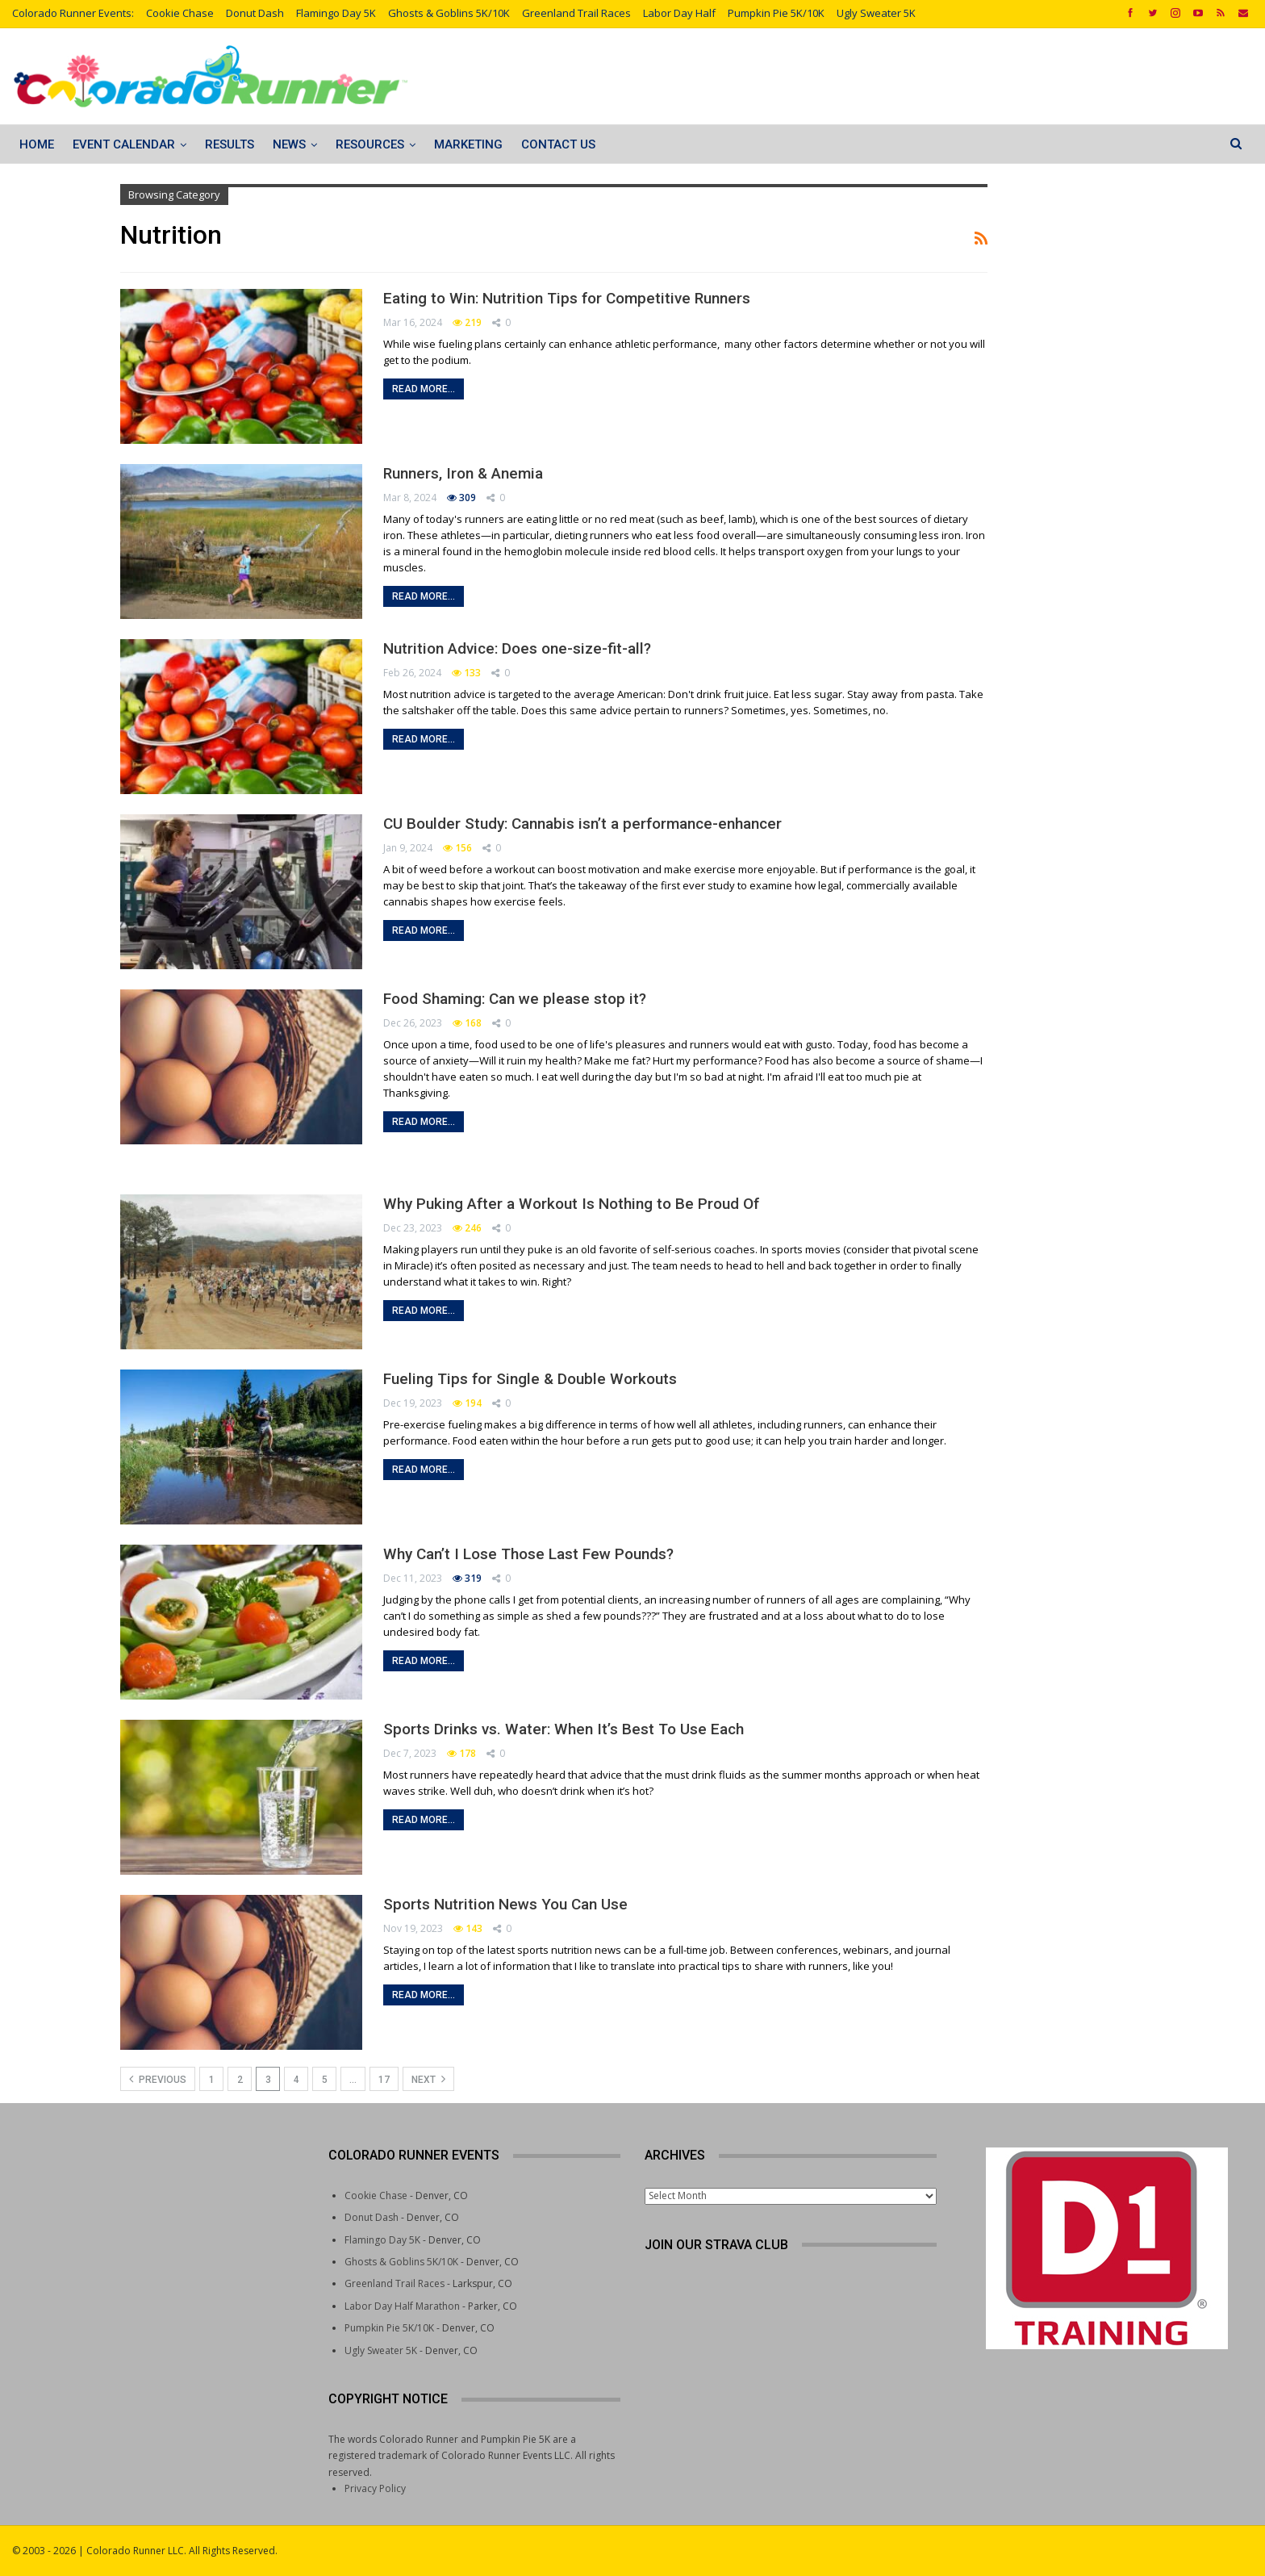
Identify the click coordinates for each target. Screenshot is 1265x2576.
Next (428, 2078)
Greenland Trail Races (576, 13)
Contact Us (558, 144)
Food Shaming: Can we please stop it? (514, 998)
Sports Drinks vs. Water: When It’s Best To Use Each (563, 1729)
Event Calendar (124, 144)
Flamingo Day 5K (336, 13)
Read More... (423, 389)
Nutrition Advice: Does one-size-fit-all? (517, 648)
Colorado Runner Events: (73, 13)
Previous (157, 2078)
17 (384, 2079)
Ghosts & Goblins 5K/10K (449, 13)
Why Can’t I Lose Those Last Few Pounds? (528, 1554)
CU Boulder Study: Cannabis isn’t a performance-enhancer (582, 823)
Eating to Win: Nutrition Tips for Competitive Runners (566, 298)
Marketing (468, 144)
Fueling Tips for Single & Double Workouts (530, 1379)
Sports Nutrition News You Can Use (505, 1904)
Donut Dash (255, 13)
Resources (370, 144)
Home (36, 144)
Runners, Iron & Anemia (463, 473)
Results (229, 144)
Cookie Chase (180, 13)
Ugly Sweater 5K (876, 13)
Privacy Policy (375, 2488)
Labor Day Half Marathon (402, 2306)
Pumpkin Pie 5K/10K (776, 13)
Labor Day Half (679, 13)
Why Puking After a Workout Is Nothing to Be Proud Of (571, 1203)
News (289, 144)
